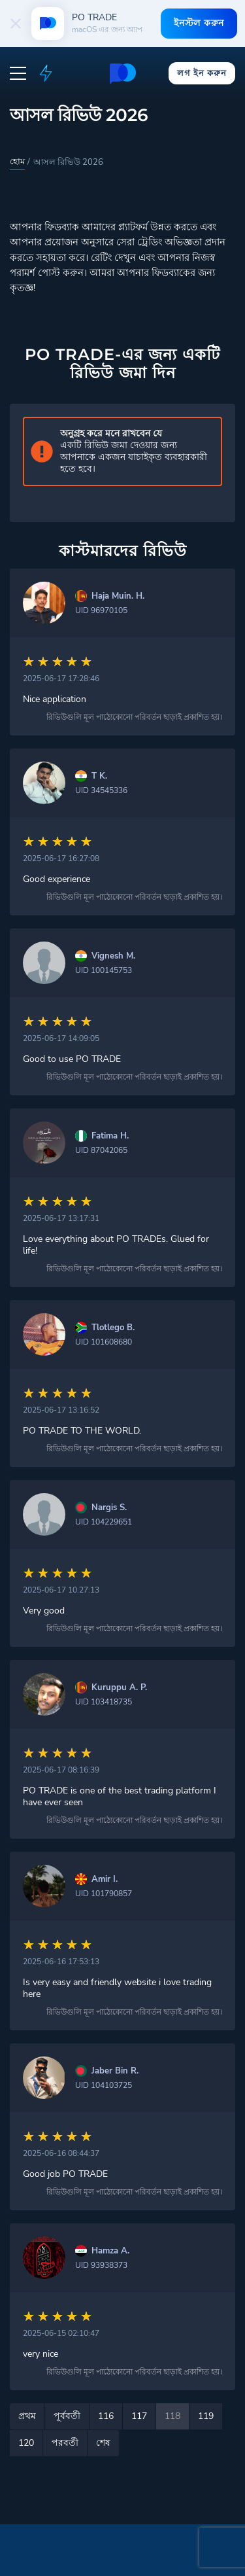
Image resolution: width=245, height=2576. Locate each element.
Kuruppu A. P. (119, 1687)
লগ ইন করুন (201, 72)
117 (139, 2416)
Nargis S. (109, 1507)
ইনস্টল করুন (199, 23)
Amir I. (104, 1879)
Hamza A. (110, 2251)
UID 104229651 (103, 1522)
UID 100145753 (103, 970)
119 (206, 2416)
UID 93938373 (101, 2265)
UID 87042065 (101, 1150)
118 (172, 2416)
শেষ (103, 2443)
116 (106, 2416)
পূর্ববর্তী (67, 2416)
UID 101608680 (103, 1342)
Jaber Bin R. (115, 2071)
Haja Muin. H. (117, 596)
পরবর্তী (65, 2443)
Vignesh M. (113, 956)
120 (26, 2443)
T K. (99, 776)
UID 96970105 (101, 610)
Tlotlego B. (113, 1327)
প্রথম (27, 2416)
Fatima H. (110, 1136)
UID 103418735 (103, 1702)
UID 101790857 (103, 1893)
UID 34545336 (101, 790)
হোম (17, 162)
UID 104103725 (103, 2085)
